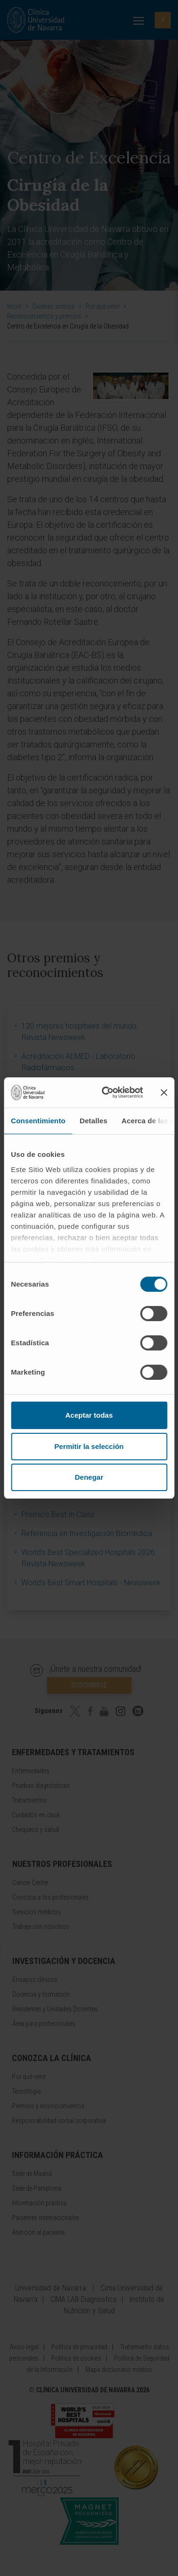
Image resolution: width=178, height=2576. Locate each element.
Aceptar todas (88, 1415)
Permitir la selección (89, 1446)
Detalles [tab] (93, 1121)
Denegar (89, 1477)
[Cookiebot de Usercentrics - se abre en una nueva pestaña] (106, 1092)
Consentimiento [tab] (38, 1121)
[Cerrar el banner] (163, 1092)
